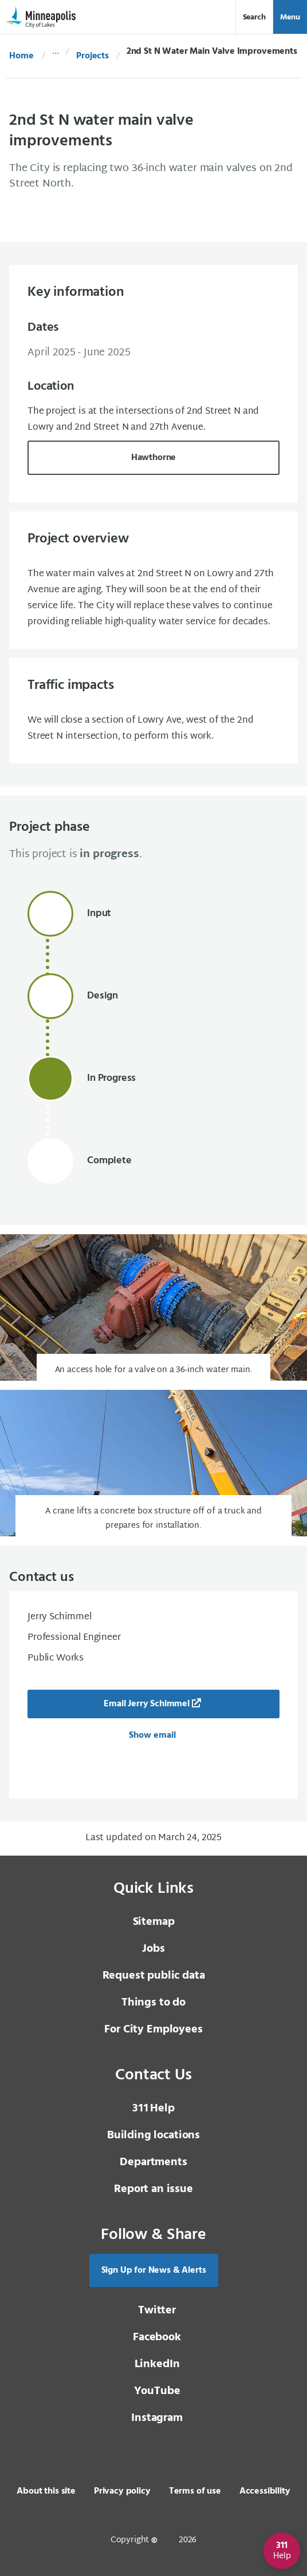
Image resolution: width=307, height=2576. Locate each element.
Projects (92, 56)
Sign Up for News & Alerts (153, 2270)
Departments (153, 2162)
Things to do (153, 2003)
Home (21, 56)
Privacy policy (122, 2491)
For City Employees (153, 2029)
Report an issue (153, 2189)
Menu (290, 17)
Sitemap (154, 1922)
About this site (46, 2491)
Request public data (154, 1976)
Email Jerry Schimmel (147, 1704)
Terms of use (195, 2491)
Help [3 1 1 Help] (153, 2108)
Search (254, 17)
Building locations (153, 2135)
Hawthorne (153, 457)
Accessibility (264, 2491)
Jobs (153, 1949)
